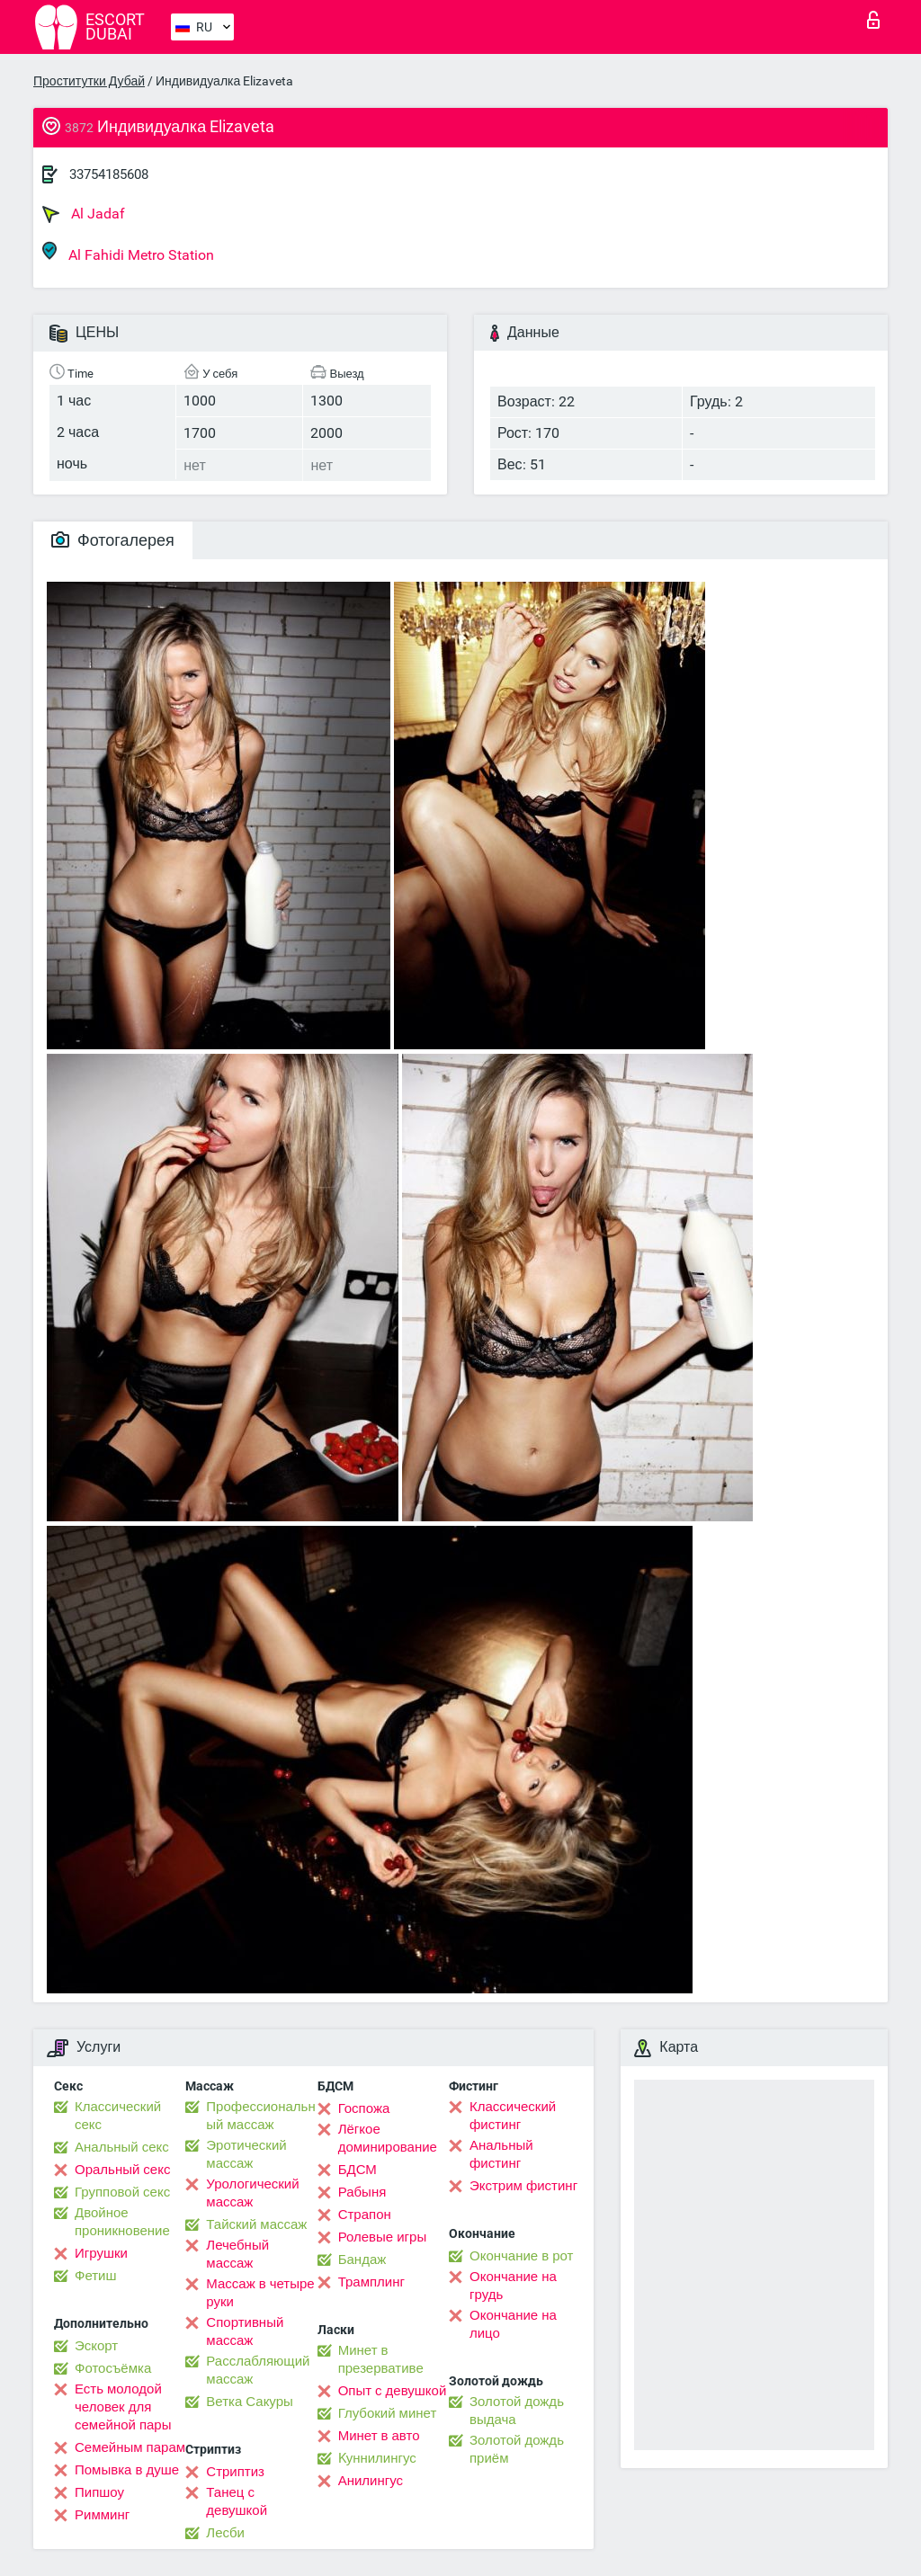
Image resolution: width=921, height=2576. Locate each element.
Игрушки (101, 2253)
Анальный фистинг (501, 2154)
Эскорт (96, 2346)
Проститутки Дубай (89, 81)
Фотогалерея (112, 539)
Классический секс (118, 2116)
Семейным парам (130, 2447)
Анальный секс (122, 2147)
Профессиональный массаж (260, 2116)
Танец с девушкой (236, 2501)
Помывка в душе (127, 2470)
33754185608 (108, 174)
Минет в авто (379, 2436)
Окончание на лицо (513, 2324)
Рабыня (362, 2192)
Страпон (364, 2214)
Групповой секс (122, 2192)
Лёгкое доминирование (387, 2138)
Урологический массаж (252, 2193)
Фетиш (96, 2276)
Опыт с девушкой (392, 2391)
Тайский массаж (256, 2224)
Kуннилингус (377, 2458)
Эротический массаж (246, 2154)
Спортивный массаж (244, 2331)
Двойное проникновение (122, 2222)
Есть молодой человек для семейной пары (123, 2407)
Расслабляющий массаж (257, 2370)
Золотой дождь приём (516, 2449)
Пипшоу (99, 2492)
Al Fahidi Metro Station (128, 252)
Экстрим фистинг (523, 2186)
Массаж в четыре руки (260, 2293)
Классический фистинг (512, 2116)
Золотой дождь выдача (516, 2410)
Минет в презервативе (381, 2359)
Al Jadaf (83, 214)
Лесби (225, 2533)
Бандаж (362, 2259)
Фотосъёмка (113, 2368)
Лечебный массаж (237, 2254)
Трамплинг (371, 2282)
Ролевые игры (382, 2237)
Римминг (102, 2515)
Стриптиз (235, 2472)
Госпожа (364, 2108)
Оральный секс (122, 2170)
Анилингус (370, 2481)
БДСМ (357, 2170)
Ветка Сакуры (249, 2401)
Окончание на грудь (513, 2285)
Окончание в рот (521, 2256)
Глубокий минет (387, 2413)
